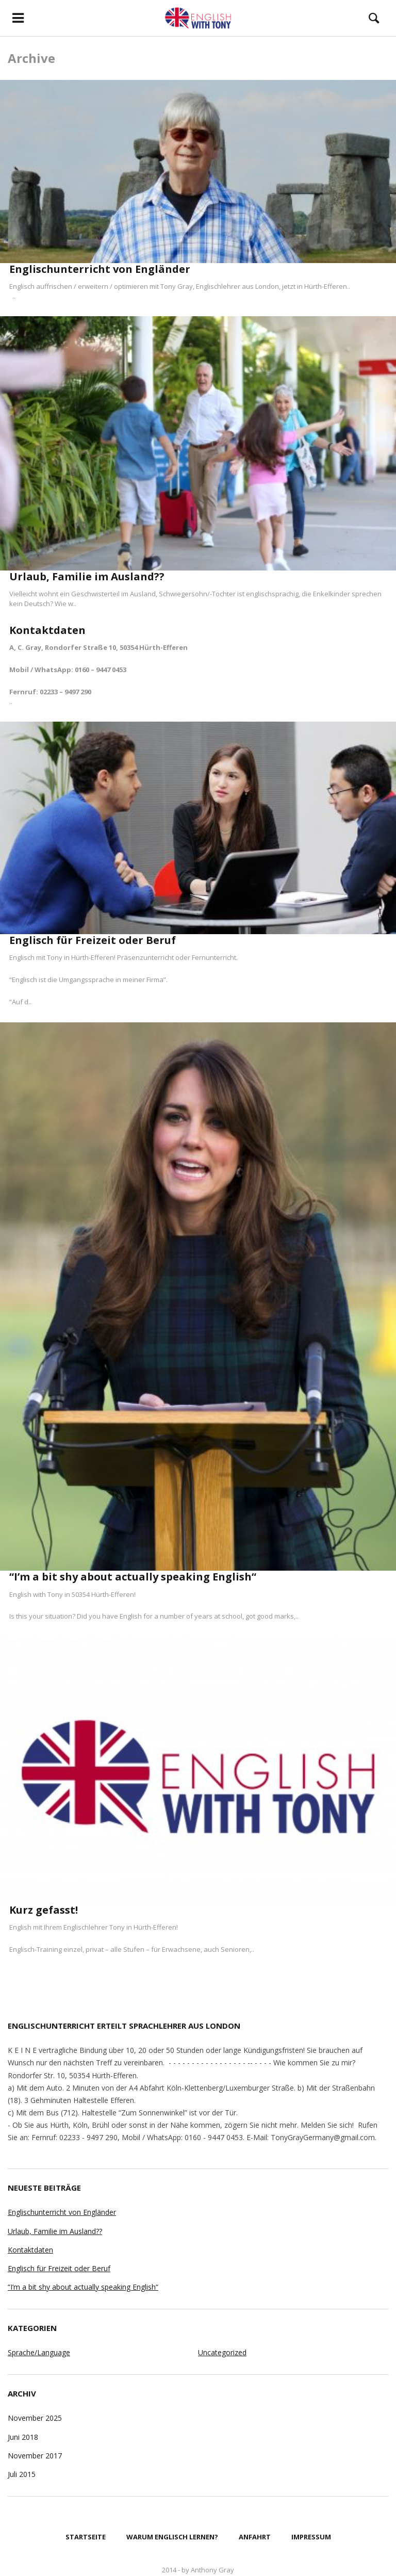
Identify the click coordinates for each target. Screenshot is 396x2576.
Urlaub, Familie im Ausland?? (86, 576)
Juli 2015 (22, 2474)
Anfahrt (255, 2536)
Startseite (85, 2536)
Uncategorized (222, 2352)
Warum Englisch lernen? (172, 2536)
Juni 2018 (23, 2437)
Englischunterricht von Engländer (99, 269)
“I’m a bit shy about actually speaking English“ (132, 1577)
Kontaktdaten (47, 630)
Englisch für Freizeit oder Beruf (92, 940)
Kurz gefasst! (43, 1910)
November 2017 (35, 2455)
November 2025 (35, 2418)
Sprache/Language (39, 2352)
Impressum (311, 2536)
